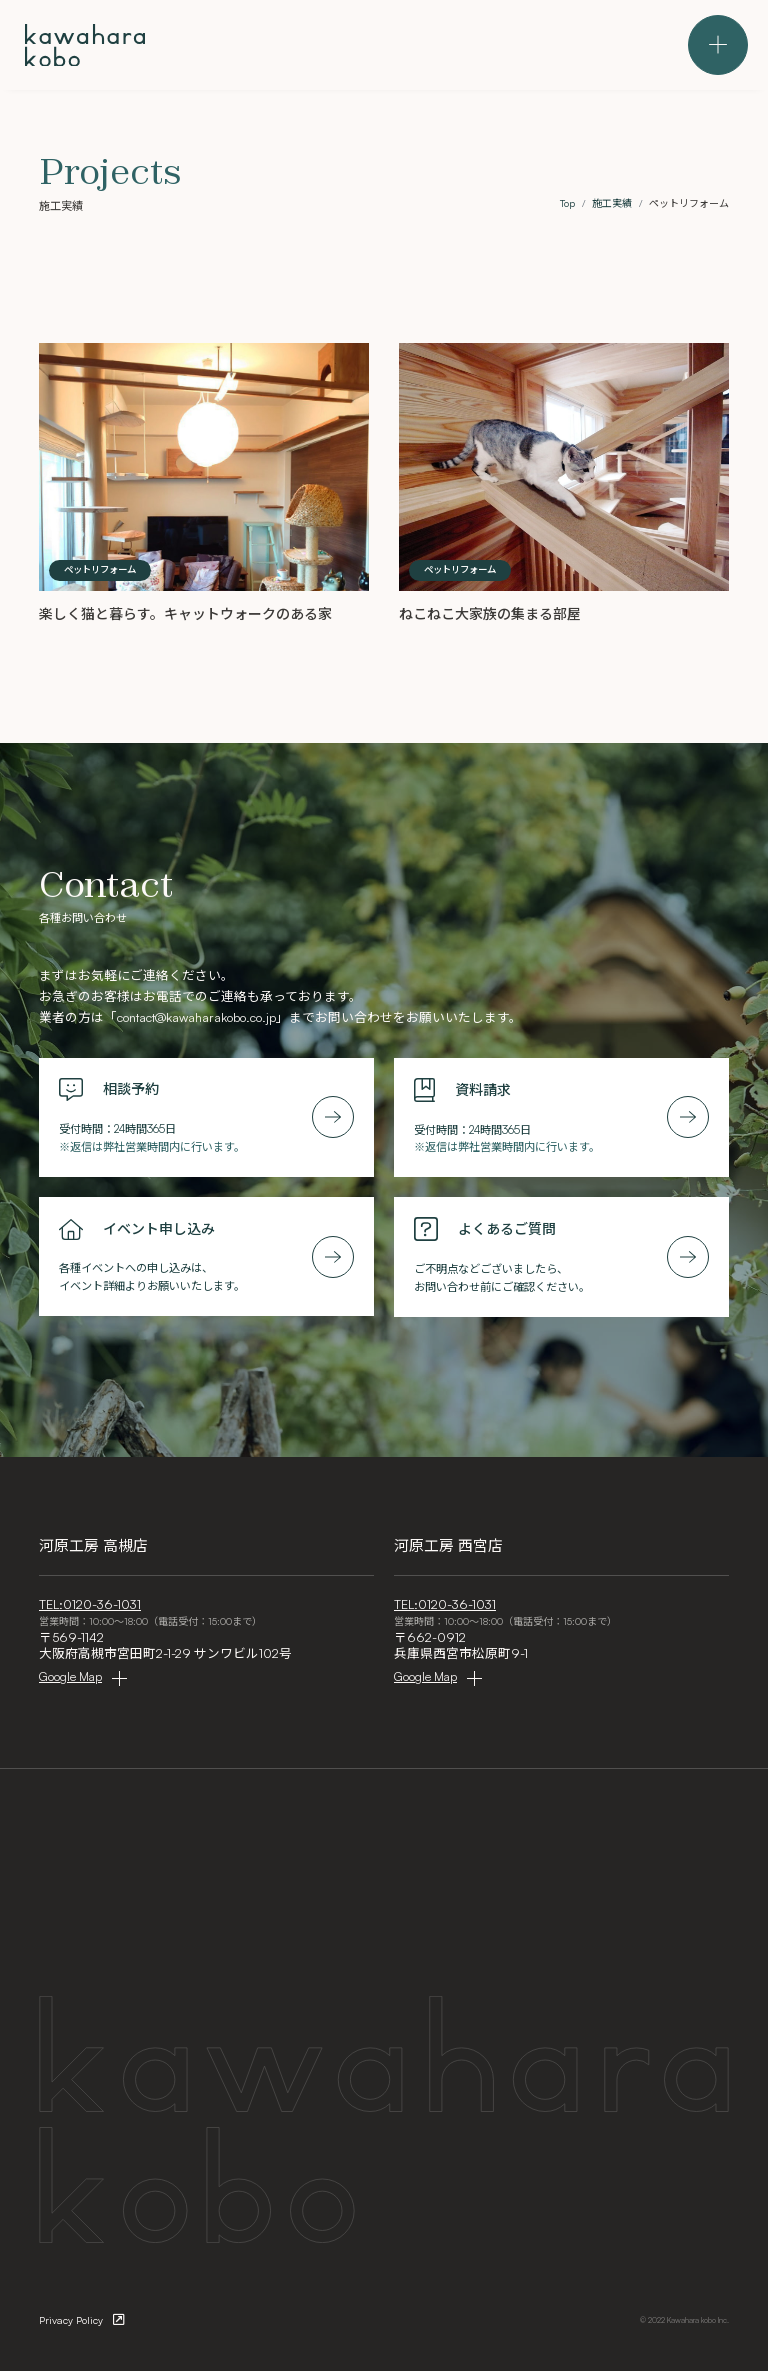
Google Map (70, 1676)
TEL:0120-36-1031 (90, 1604)
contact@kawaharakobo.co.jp (196, 1017)
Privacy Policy (71, 2320)
